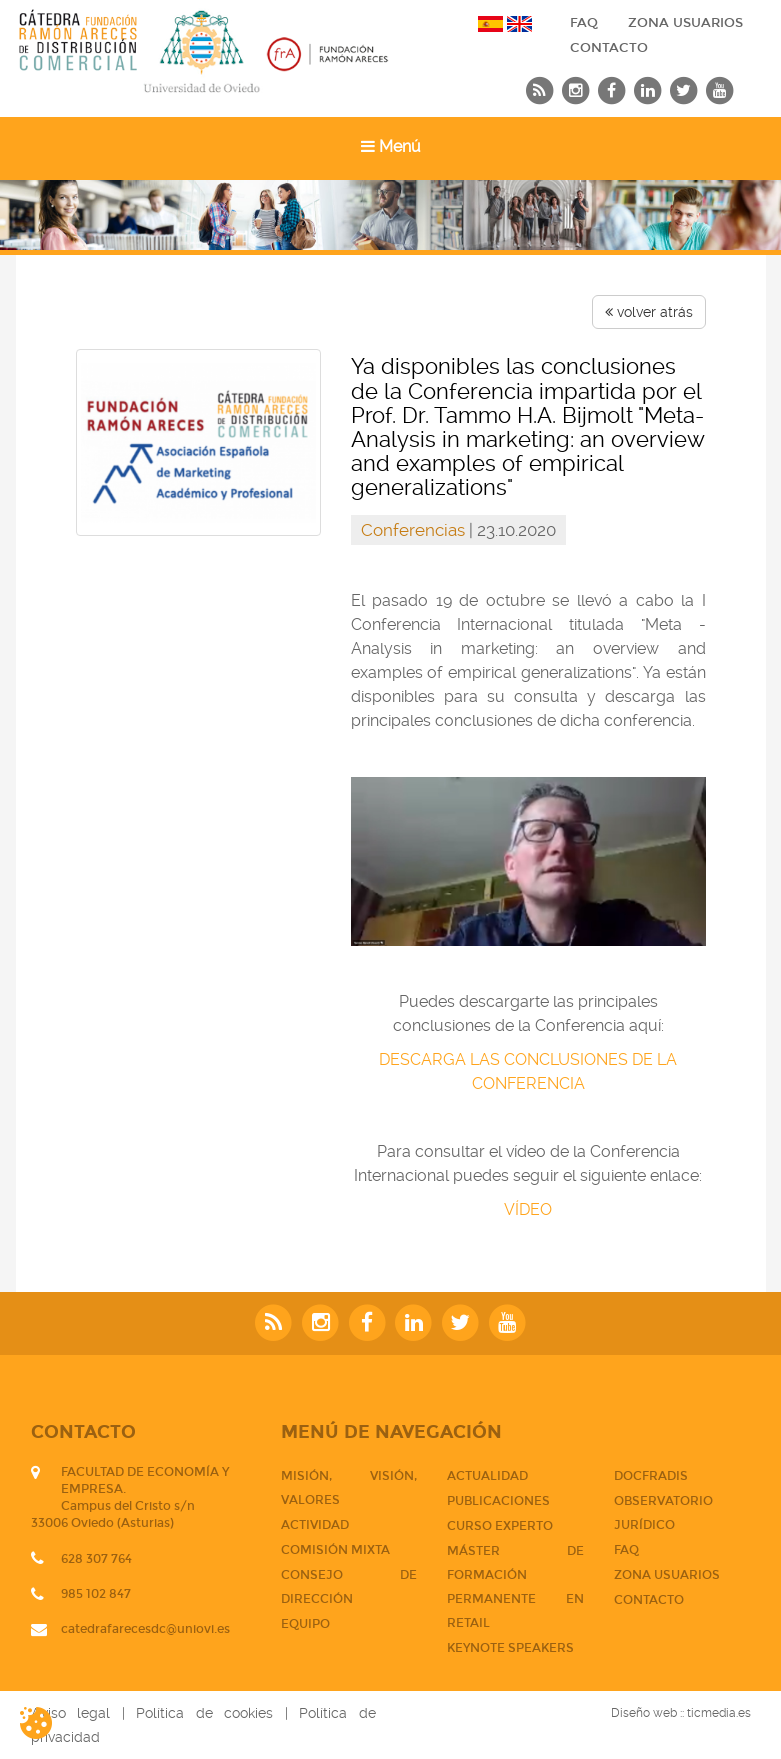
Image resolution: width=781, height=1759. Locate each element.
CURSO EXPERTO (500, 1526)
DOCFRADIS (651, 1476)
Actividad (315, 1525)
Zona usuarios (685, 23)
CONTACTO (609, 48)
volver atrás (649, 312)
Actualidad (487, 1476)
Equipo (305, 1624)
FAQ (584, 23)
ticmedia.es (719, 1713)
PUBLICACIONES (498, 1501)
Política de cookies (204, 1713)
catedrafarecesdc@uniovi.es (145, 1629)
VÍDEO (528, 1209)
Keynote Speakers (510, 1648)
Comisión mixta (335, 1550)
